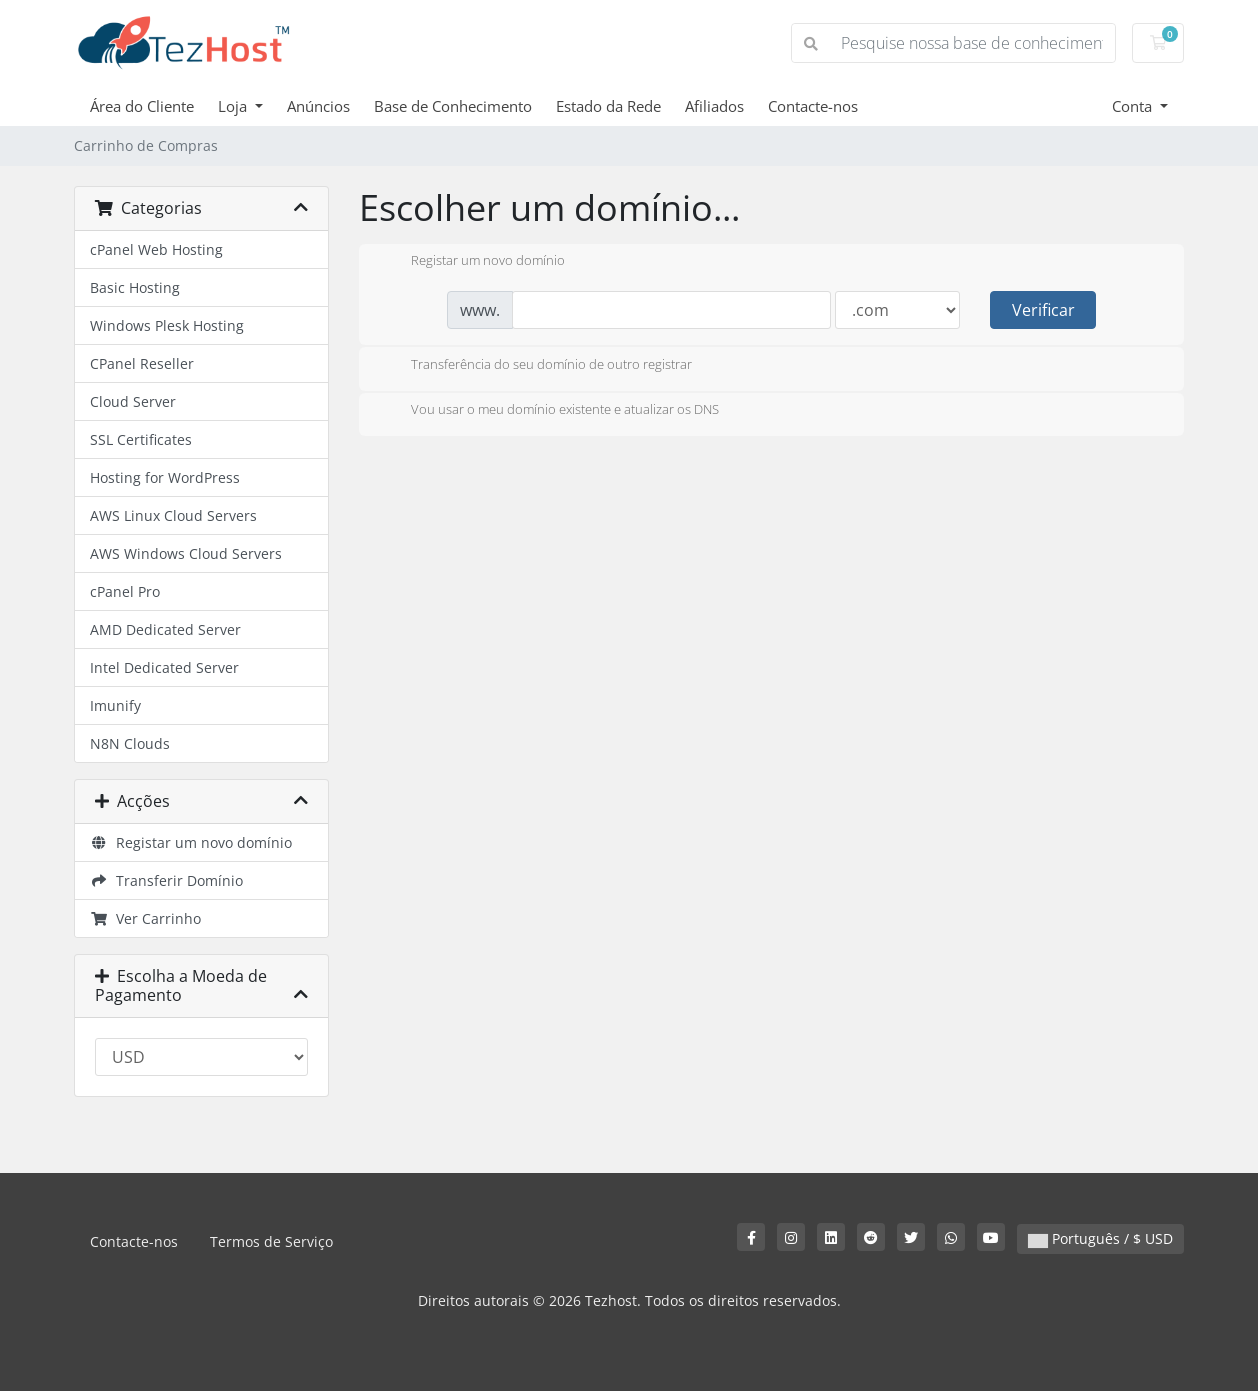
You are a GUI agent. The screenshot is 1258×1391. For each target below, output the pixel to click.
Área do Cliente (142, 106)
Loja (234, 106)
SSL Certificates (141, 439)
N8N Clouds (130, 743)
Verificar (1043, 310)
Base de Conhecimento (453, 106)
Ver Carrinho (145, 918)
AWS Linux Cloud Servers (173, 515)
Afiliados (714, 106)
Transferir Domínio (166, 880)
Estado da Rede (608, 106)
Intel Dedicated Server (164, 667)
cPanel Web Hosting (156, 249)
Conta (1134, 106)
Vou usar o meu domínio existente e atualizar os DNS (549, 411)
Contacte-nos (813, 106)
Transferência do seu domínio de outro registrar (535, 366)
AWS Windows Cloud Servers (186, 553)
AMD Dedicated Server (165, 629)
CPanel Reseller (142, 363)
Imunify (115, 705)
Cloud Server (133, 401)
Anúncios (318, 106)
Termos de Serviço (271, 1241)
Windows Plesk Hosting (167, 325)
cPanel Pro (125, 591)
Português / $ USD (1100, 1238)
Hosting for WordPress (165, 477)
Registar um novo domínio (191, 842)
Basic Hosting (135, 287)
